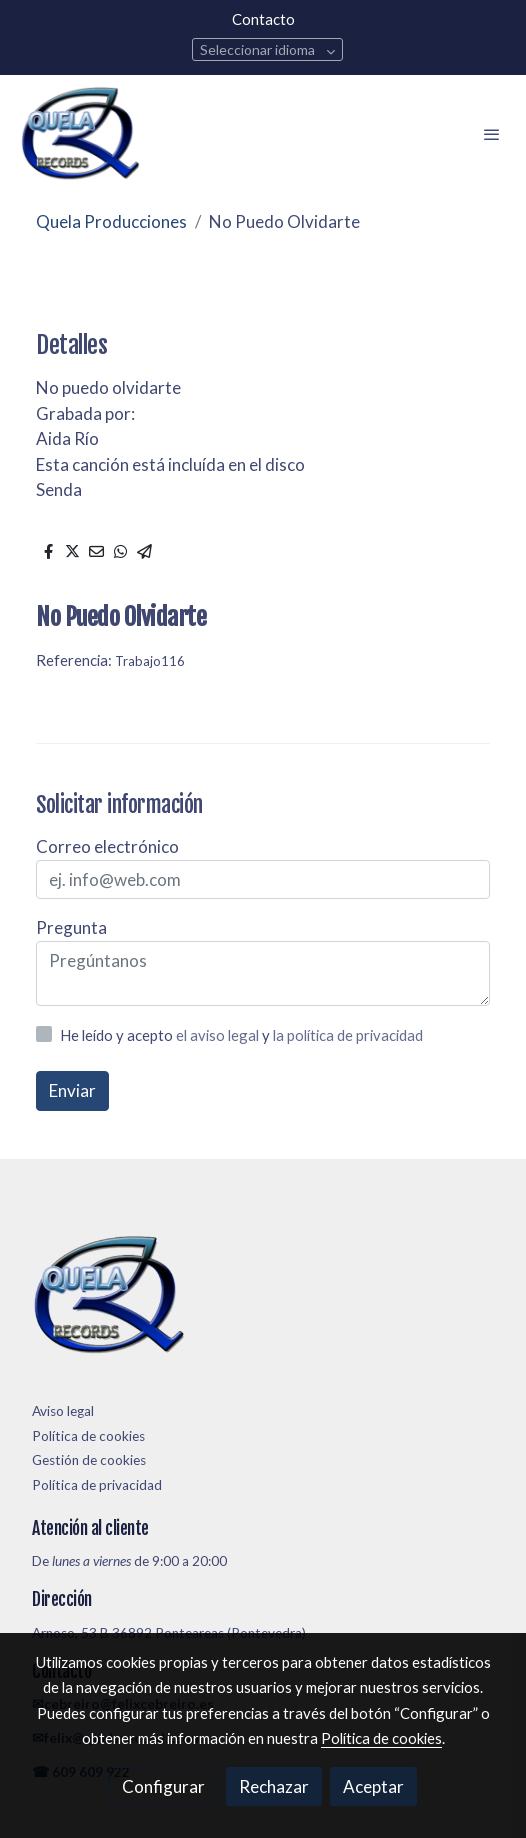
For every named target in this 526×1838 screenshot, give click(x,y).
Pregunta (71, 927)
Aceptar (373, 1786)
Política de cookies (88, 1436)
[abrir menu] (492, 134)
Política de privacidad (97, 1485)
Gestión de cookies (89, 1460)
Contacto (263, 19)
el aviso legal (219, 1035)
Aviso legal (63, 1411)
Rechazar (274, 1786)
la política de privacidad (348, 1035)
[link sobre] (263, 1299)
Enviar (72, 1090)
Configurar (163, 1786)
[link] (80, 134)
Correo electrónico (107, 846)
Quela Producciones (111, 221)
